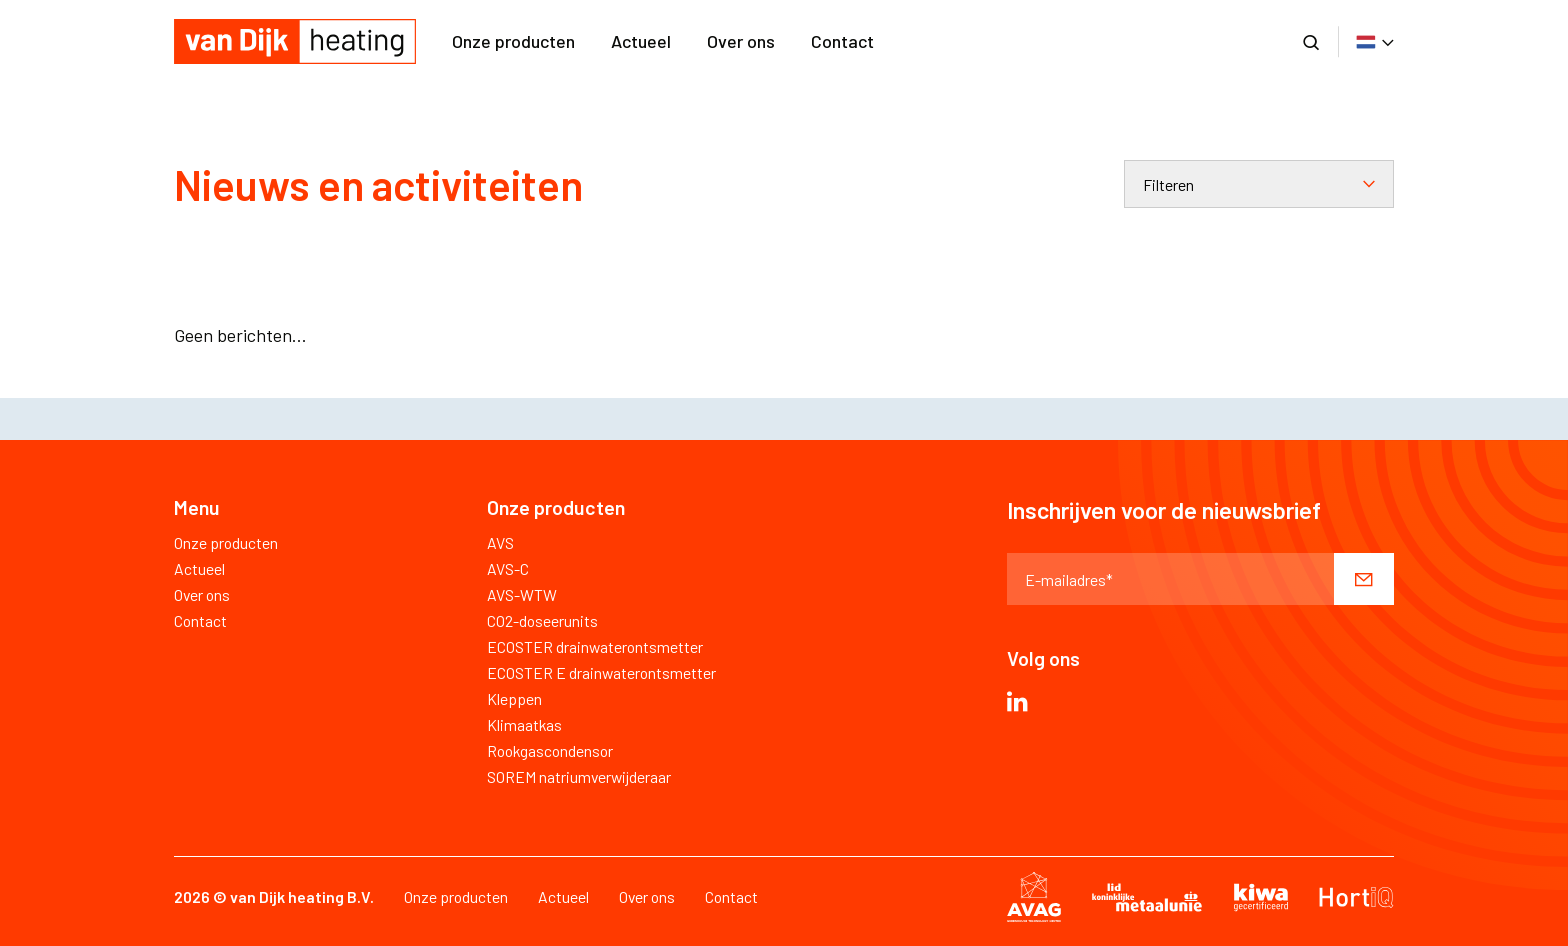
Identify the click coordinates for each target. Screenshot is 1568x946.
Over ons (741, 41)
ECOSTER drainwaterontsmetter (595, 646)
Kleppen (514, 698)
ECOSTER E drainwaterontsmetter (601, 672)
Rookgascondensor (550, 750)
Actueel (641, 41)
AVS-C (508, 568)
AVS (500, 542)
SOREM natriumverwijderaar (579, 776)
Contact (842, 41)
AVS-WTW (522, 594)
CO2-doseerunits (542, 620)
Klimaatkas (524, 724)
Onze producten (513, 41)
